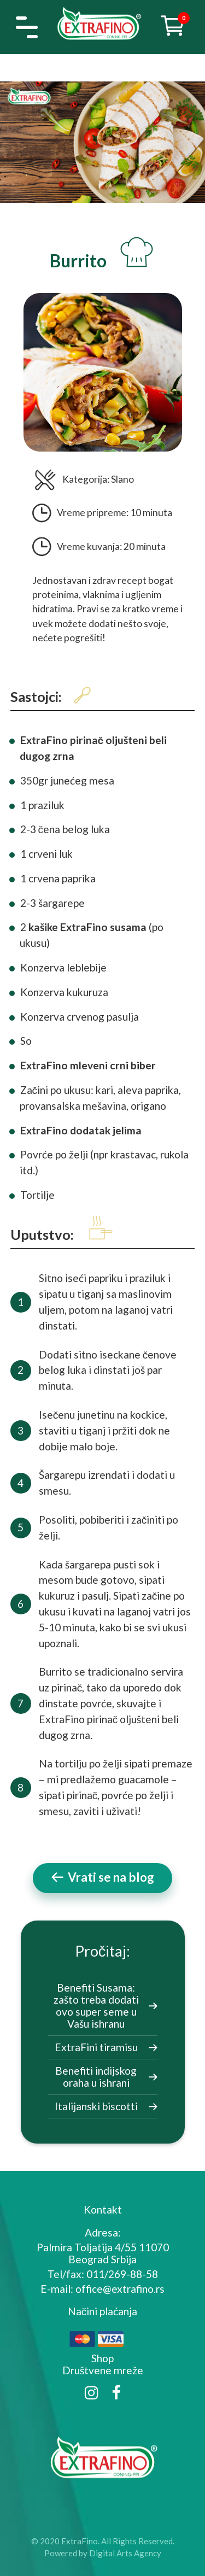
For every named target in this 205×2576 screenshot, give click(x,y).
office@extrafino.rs (120, 2288)
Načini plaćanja (103, 2311)
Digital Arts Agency (125, 2553)
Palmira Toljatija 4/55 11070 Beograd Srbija (103, 2253)
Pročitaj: (102, 1951)
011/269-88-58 (122, 2274)
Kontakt (103, 2209)
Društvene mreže (102, 2370)
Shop (102, 2358)
